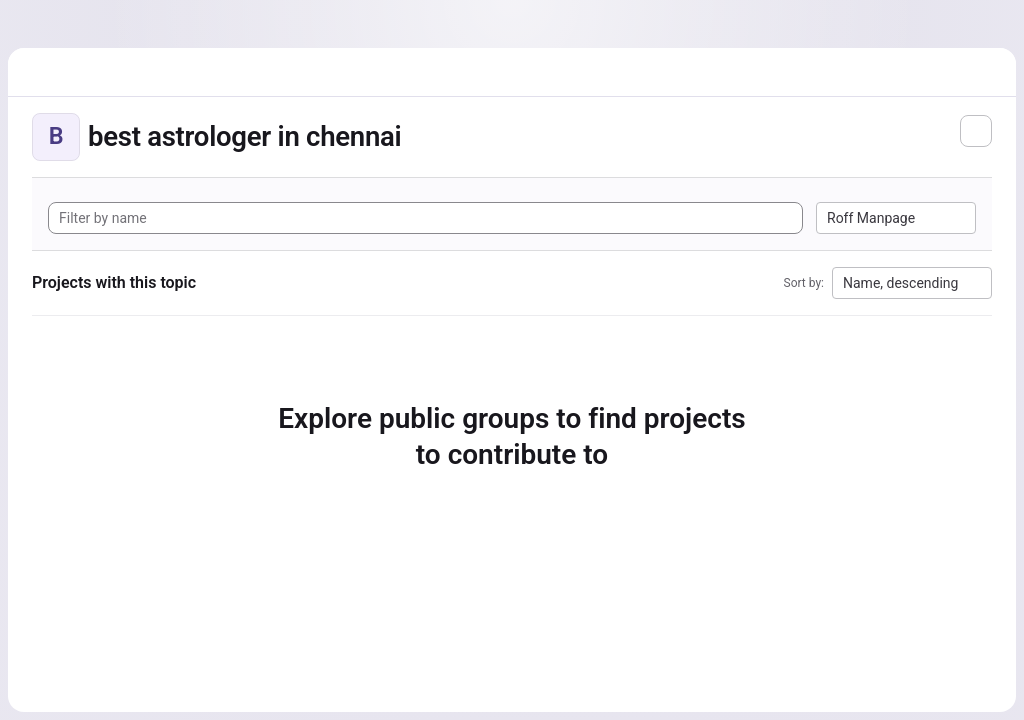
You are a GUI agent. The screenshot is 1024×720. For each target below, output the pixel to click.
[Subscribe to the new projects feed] (976, 131)
